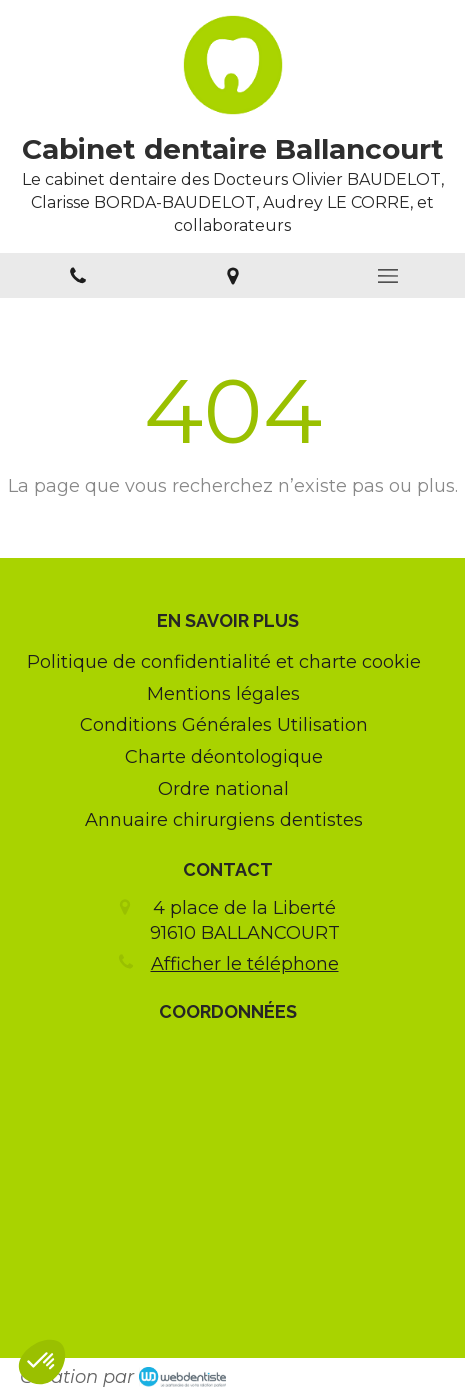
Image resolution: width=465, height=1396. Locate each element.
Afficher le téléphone (245, 964)
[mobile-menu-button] (387, 276)
